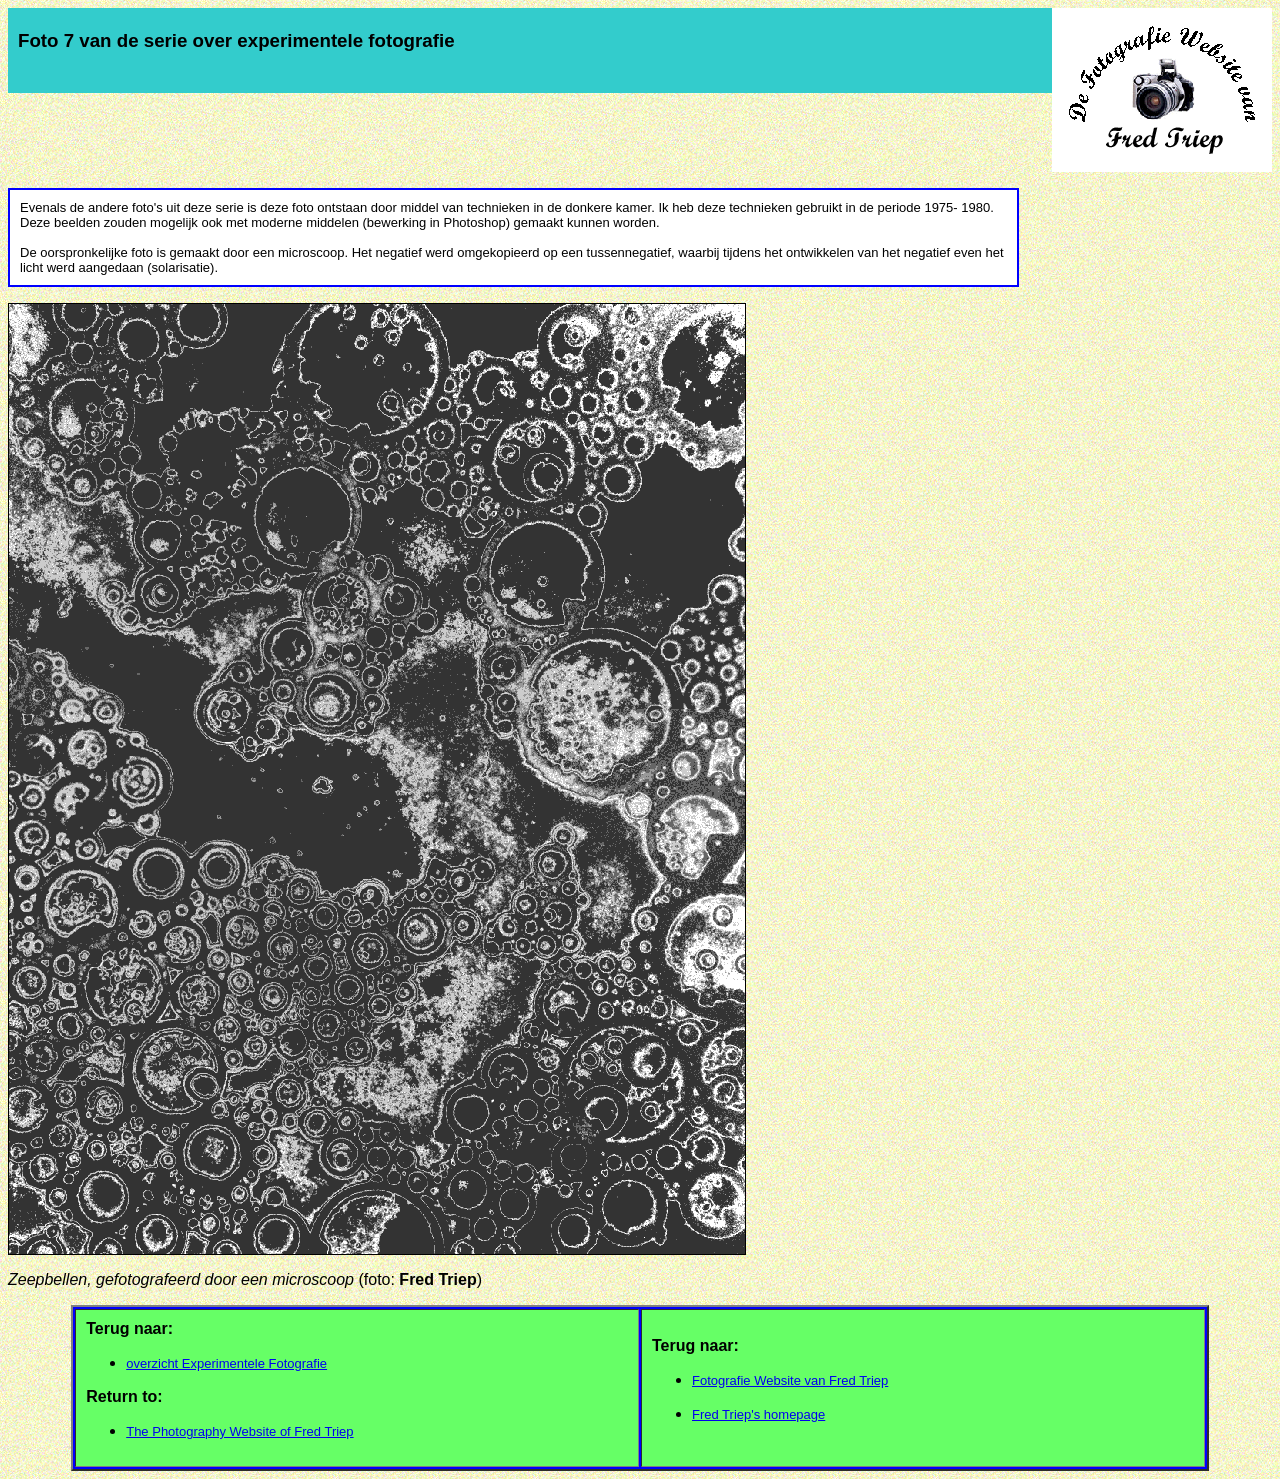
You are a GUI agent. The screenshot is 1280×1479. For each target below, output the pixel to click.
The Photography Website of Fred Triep (239, 1431)
